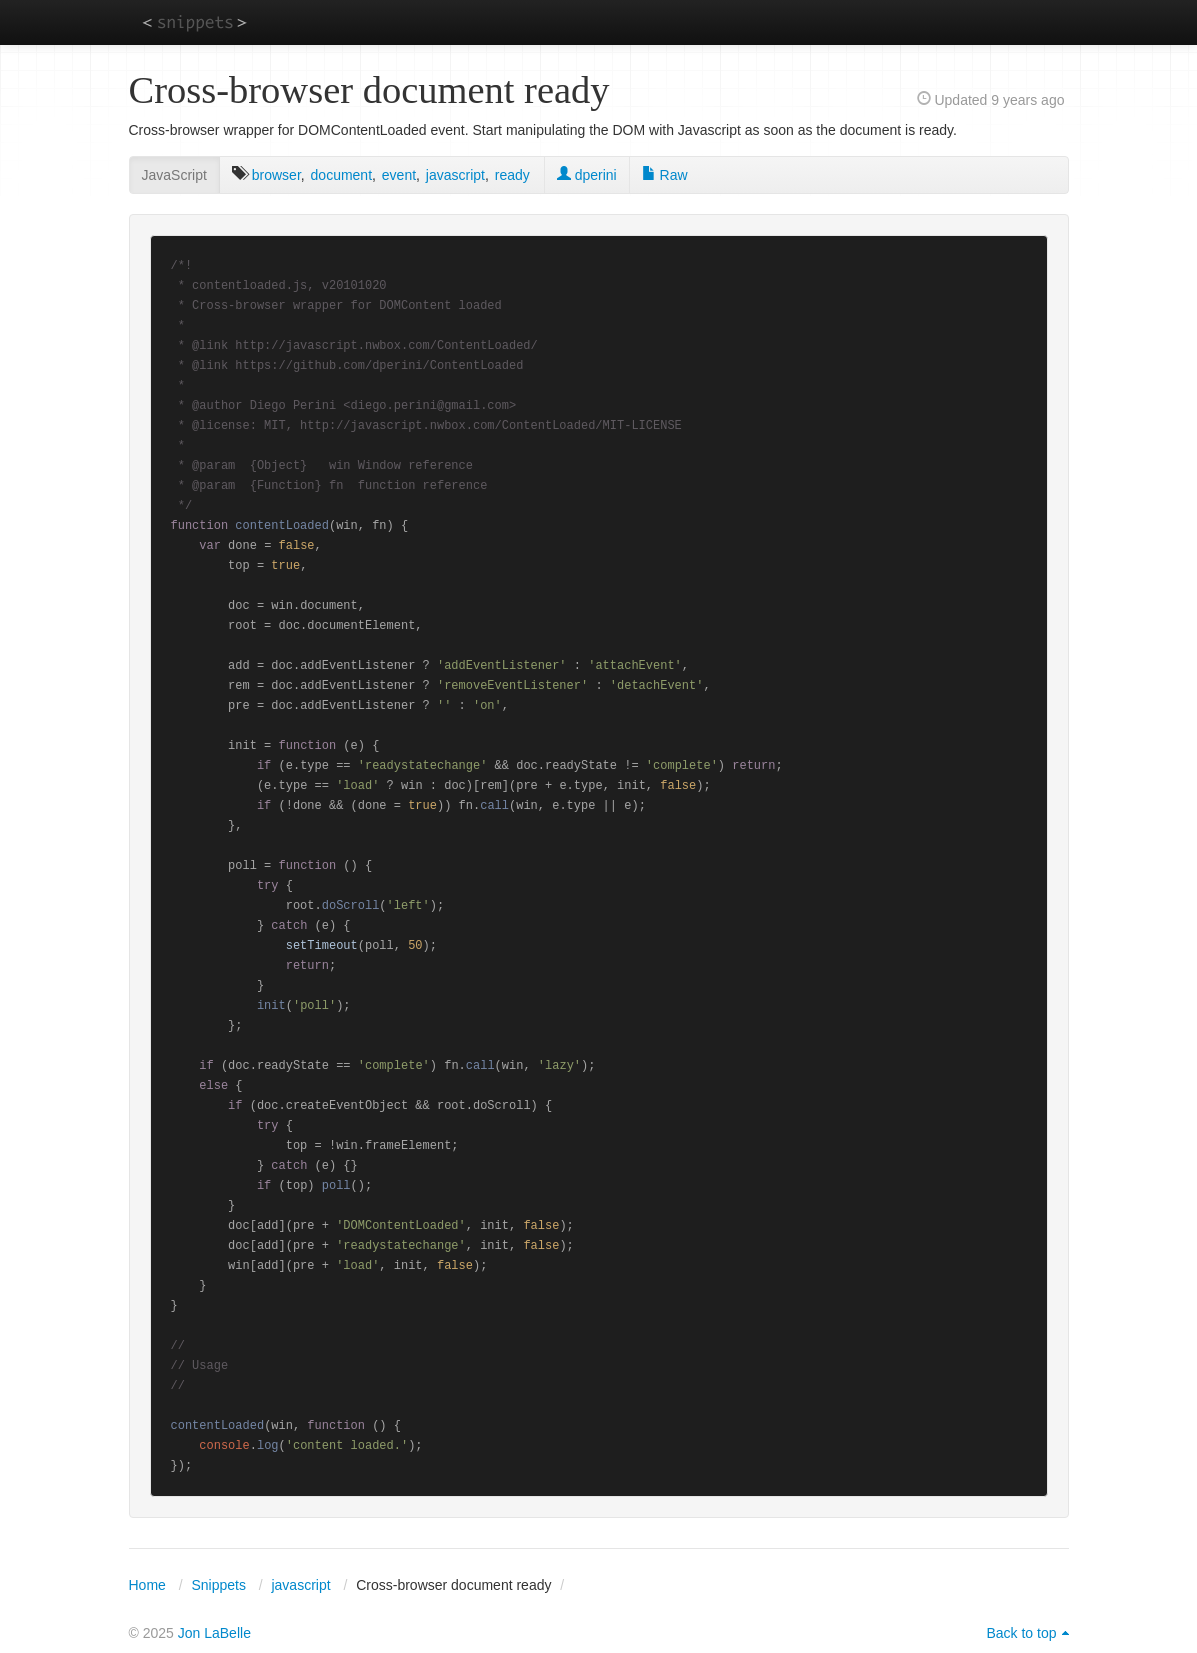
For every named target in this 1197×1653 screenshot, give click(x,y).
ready (512, 175)
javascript (455, 175)
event (399, 175)
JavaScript (174, 175)
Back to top (1021, 1633)
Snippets (218, 1585)
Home (147, 1585)
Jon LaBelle (214, 1633)
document (341, 175)
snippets (194, 21)
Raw (665, 175)
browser (276, 175)
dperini (587, 175)
